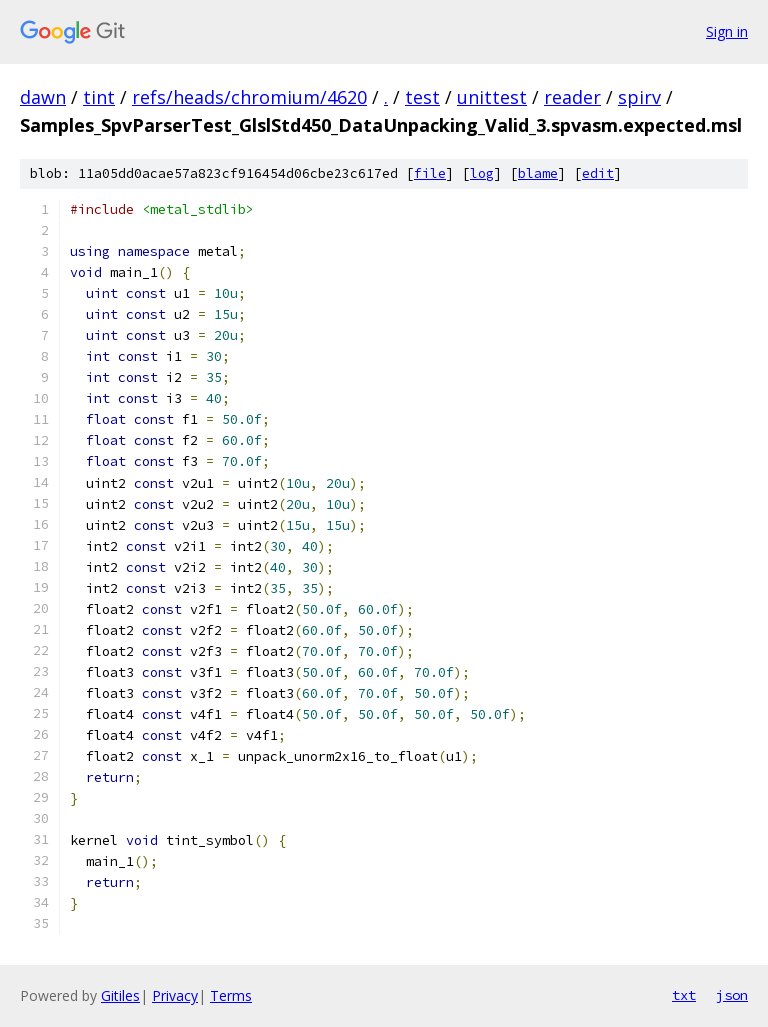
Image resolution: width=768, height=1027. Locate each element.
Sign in (727, 31)
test (422, 97)
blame (538, 173)
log (482, 173)
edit (598, 173)
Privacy (175, 995)
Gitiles (120, 995)
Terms (231, 995)
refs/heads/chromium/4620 (249, 97)
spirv (639, 97)
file (430, 173)
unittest (492, 97)
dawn (43, 97)
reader (572, 97)
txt (684, 995)
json (732, 995)
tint (99, 97)
